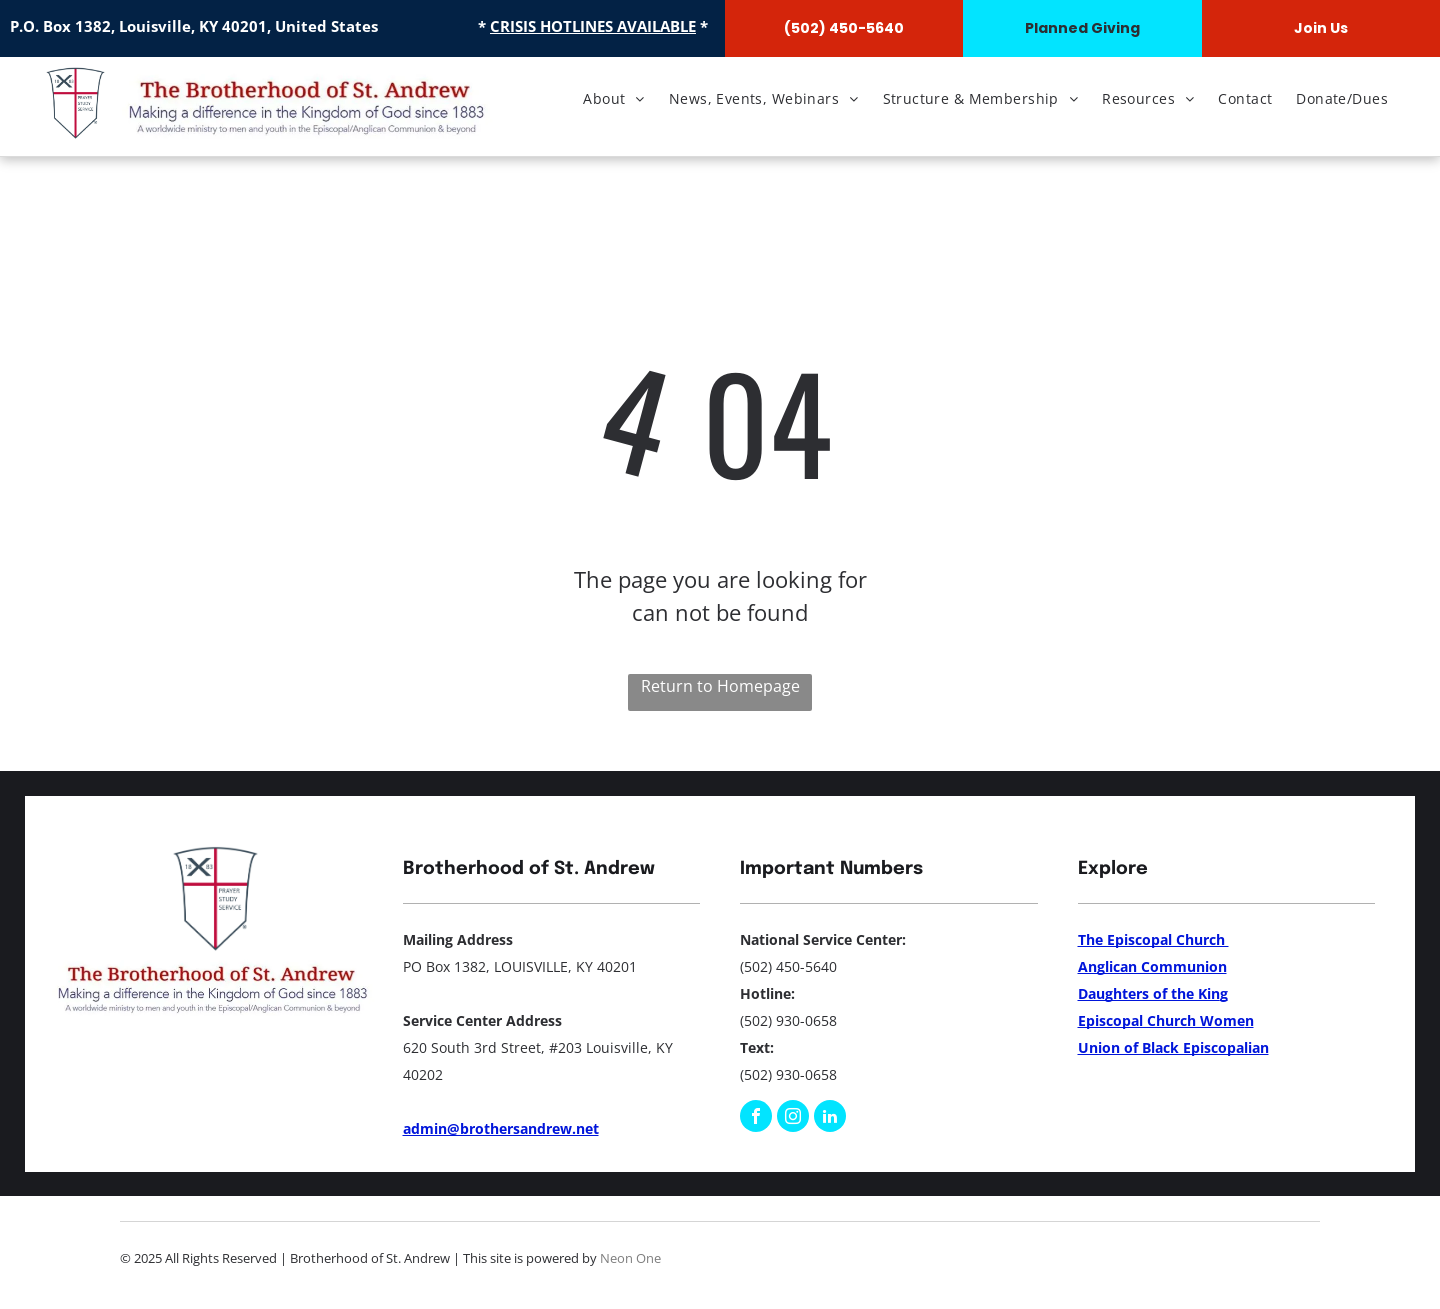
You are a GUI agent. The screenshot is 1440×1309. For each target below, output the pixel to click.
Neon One (630, 1258)
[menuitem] (614, 98)
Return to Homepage (720, 686)
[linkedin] (830, 1118)
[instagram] (793, 1118)
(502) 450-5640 (788, 966)
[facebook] (756, 1118)
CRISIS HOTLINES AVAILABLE (593, 26)
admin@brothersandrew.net (501, 1128)
